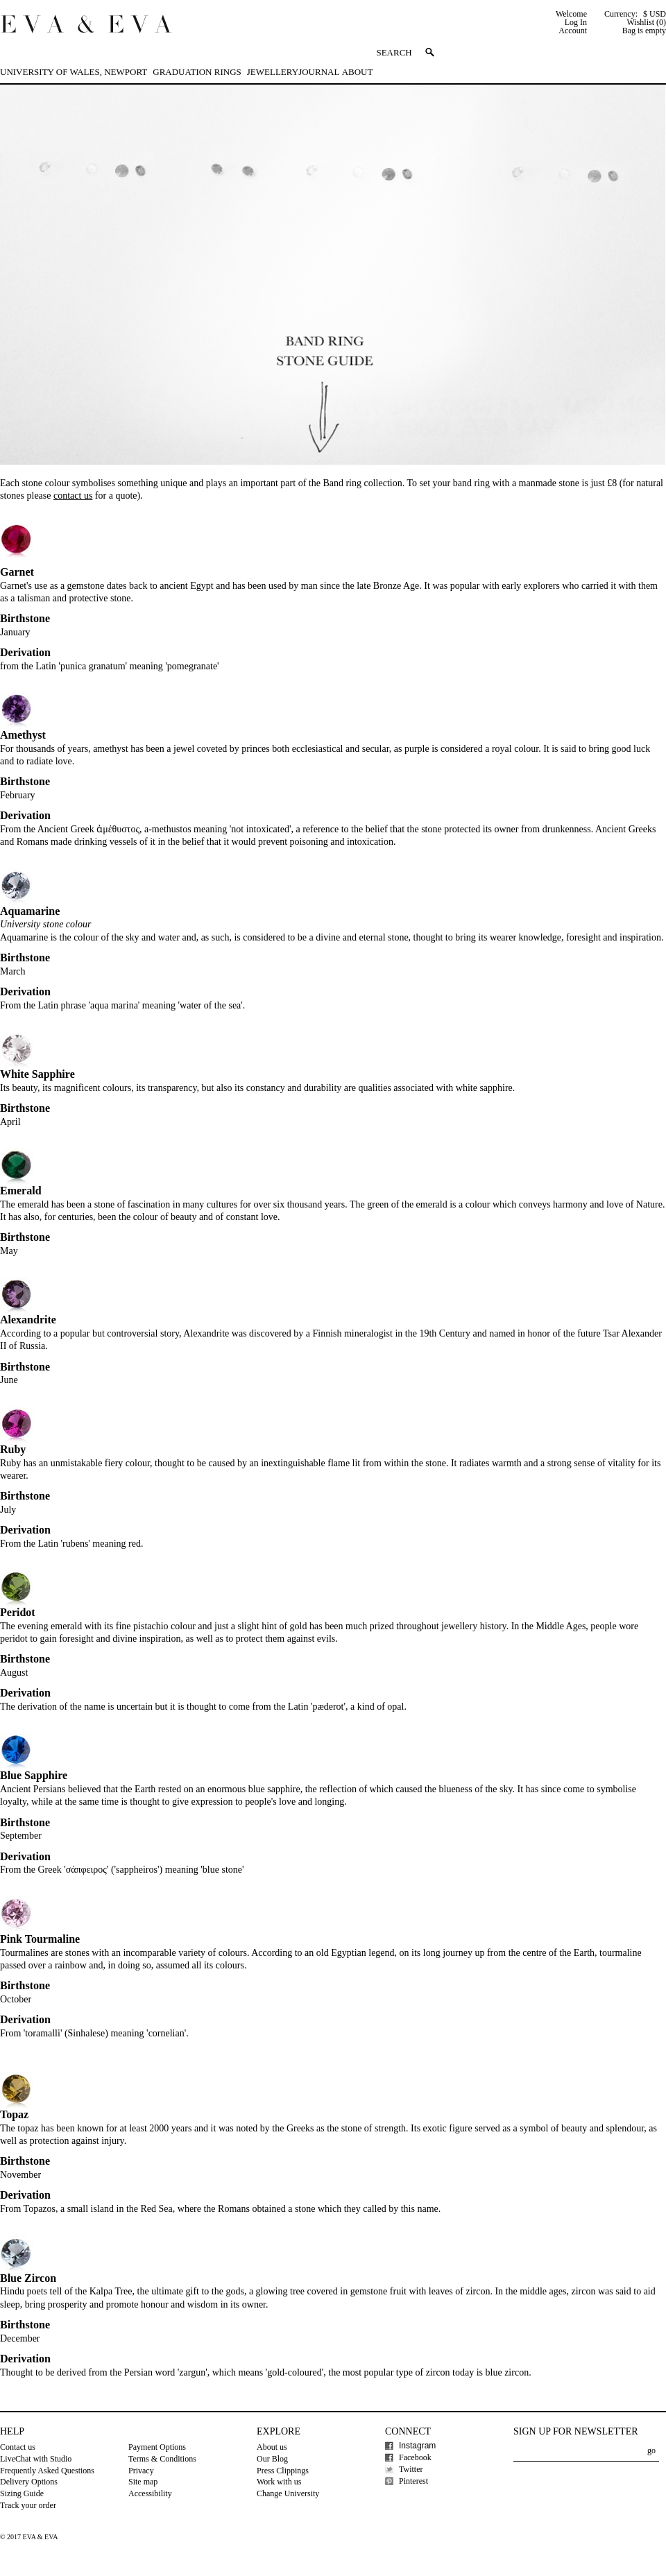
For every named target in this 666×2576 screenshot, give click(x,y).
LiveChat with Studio (35, 2459)
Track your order (28, 2505)
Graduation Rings (197, 72)
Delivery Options (29, 2482)
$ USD (654, 14)
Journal (318, 72)
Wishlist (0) (646, 22)
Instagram (417, 2445)
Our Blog (272, 2459)
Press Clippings (283, 2470)
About (357, 72)
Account (572, 30)
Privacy (141, 2470)
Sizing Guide (22, 2493)
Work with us (279, 2482)
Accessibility (150, 2493)
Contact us (17, 2447)
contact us (72, 495)
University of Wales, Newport (73, 72)
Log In (576, 22)
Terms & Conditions (162, 2459)
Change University (288, 2493)
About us (272, 2447)
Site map (142, 2482)
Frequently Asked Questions (47, 2470)
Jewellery (272, 72)
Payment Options (157, 2447)
